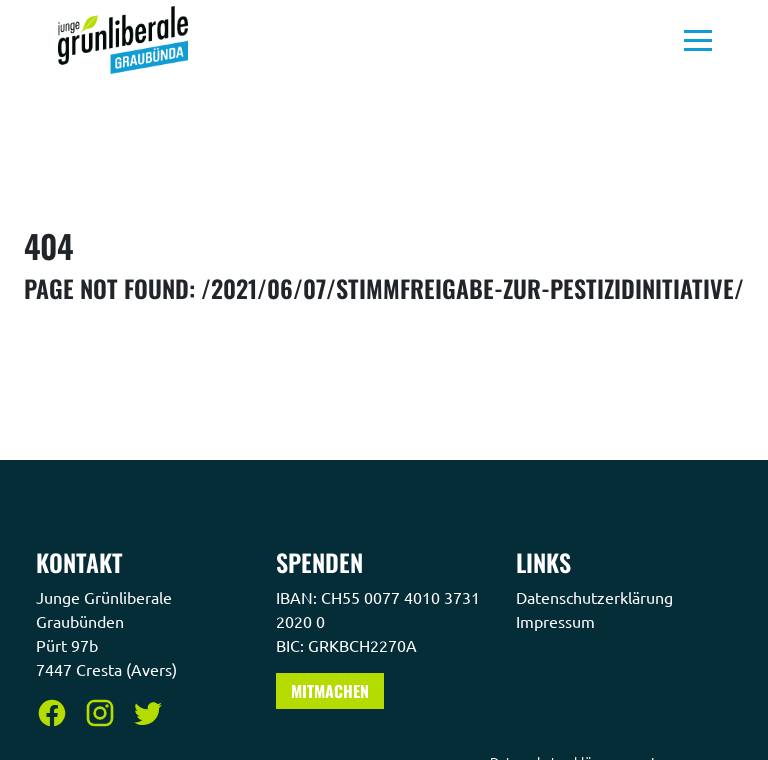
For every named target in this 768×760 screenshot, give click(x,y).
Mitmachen (330, 691)
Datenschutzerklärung (596, 597)
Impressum (557, 621)
